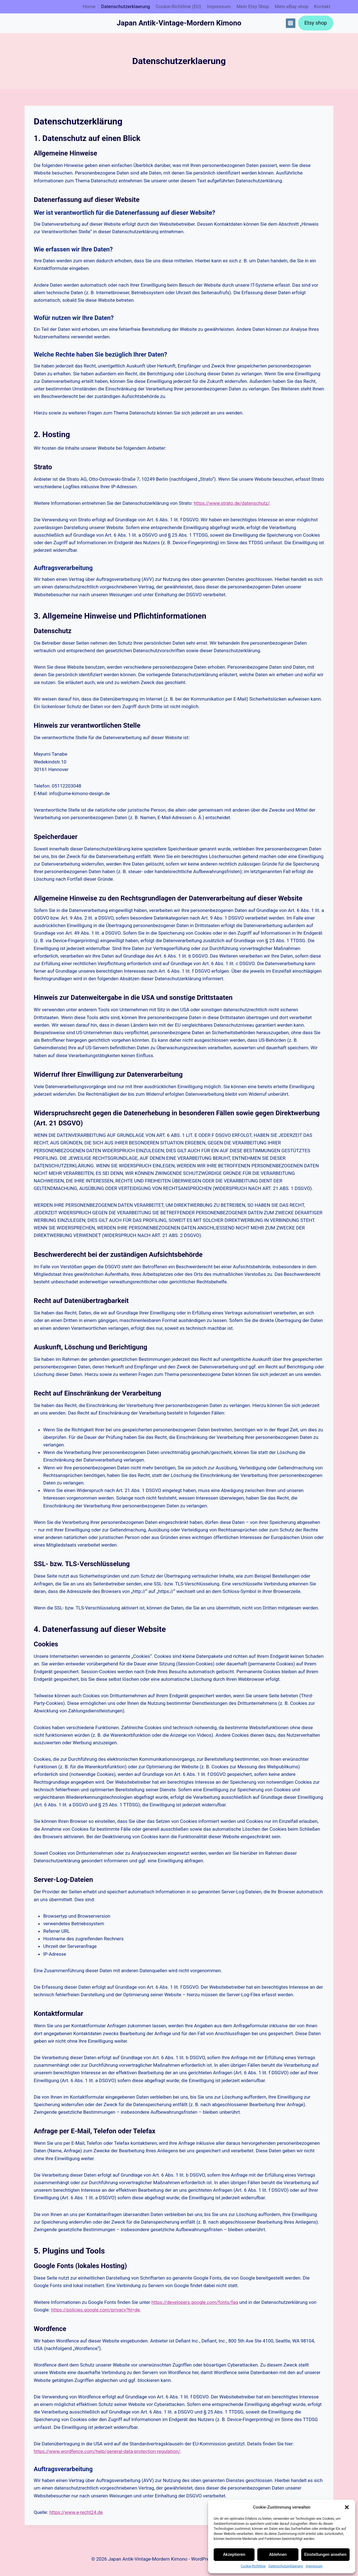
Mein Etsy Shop (253, 6)
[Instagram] (290, 23)
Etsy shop (315, 23)
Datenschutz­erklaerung (285, 2566)
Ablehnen (278, 2554)
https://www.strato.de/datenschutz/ (232, 503)
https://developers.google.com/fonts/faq (194, 2302)
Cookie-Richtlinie (253, 2566)
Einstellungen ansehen (325, 2554)
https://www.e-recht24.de (76, 2512)
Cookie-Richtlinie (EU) (178, 6)
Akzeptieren (234, 2554)
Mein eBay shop (291, 6)
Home (89, 6)
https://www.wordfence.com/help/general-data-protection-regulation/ (107, 2451)
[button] (347, 2507)
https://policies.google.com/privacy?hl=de (95, 2310)
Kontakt (322, 6)
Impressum (314, 2566)
